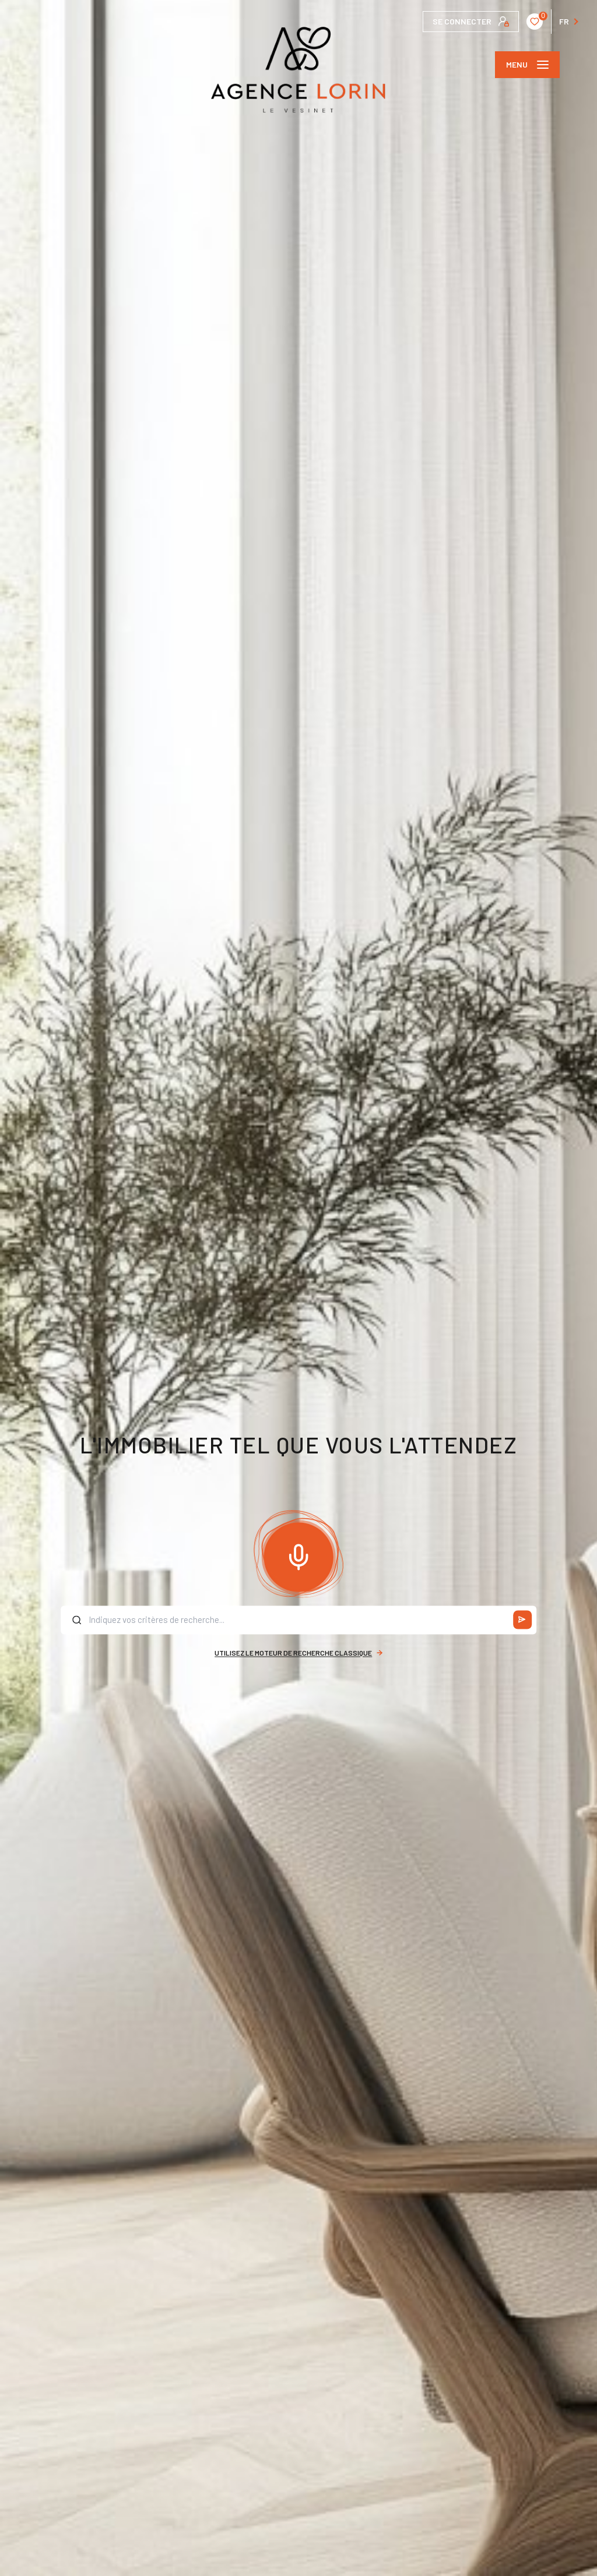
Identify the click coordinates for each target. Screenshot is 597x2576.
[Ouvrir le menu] (527, 64)
